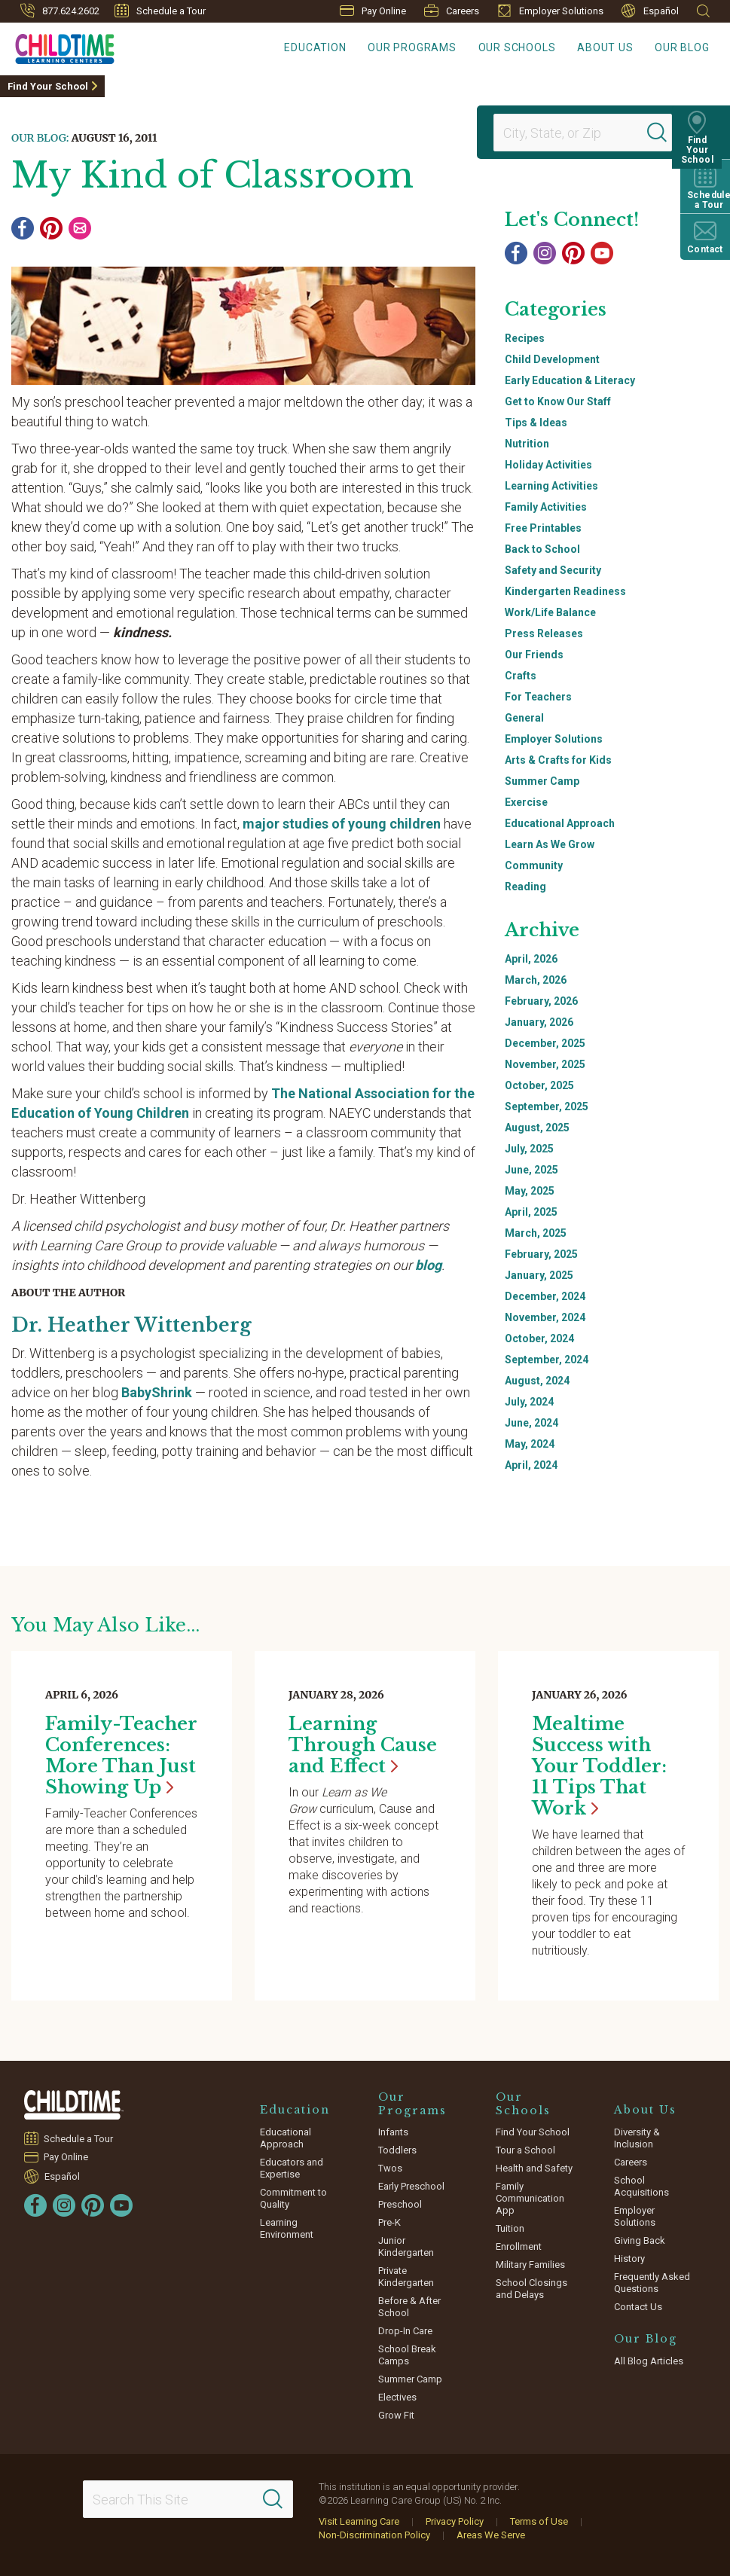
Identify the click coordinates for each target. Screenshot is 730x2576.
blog (428, 1265)
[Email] (80, 228)
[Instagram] (544, 253)
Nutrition (527, 444)
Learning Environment (286, 2228)
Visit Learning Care (359, 2521)
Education (345, 49)
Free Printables (543, 528)
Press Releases (544, 633)
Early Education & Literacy (570, 380)
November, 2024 (545, 1317)
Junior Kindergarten (406, 2246)
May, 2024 (529, 1444)
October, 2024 (539, 1338)
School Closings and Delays (531, 2288)
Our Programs (435, 49)
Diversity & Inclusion (637, 2138)
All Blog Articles (648, 2361)
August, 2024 (537, 1381)
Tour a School (525, 2150)
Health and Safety (534, 2168)
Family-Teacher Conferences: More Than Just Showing (121, 1755)
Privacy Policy (455, 2521)
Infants (393, 2132)
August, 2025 (537, 1128)
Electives (397, 2397)
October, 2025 (539, 1085)
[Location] (576, 132)
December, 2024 (545, 1296)
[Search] (665, 132)
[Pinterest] (51, 228)
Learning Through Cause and (363, 1745)
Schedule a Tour (160, 10)
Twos (390, 2168)
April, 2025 (531, 1212)
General (524, 718)
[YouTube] (602, 253)
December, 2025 (545, 1043)
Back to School (542, 549)
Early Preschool (411, 2186)
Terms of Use (539, 2521)
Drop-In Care (405, 2330)
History (629, 2258)
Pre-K (389, 2222)
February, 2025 (541, 1254)
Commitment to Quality (293, 2198)
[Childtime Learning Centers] (57, 46)
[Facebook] (22, 228)
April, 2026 (531, 959)
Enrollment (519, 2246)
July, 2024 (529, 1402)
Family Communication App (530, 2198)
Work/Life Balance (550, 612)
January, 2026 (539, 1022)
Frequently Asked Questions (652, 2282)
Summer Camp (542, 781)
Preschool (400, 2204)
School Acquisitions (641, 2186)
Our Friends (534, 655)
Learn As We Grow (549, 844)
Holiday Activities (548, 465)
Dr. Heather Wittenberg (133, 1325)
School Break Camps (407, 2355)
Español (650, 11)
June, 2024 (531, 1423)
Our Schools (533, 49)
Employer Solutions (550, 11)
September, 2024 (546, 1360)
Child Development (552, 359)
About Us (615, 49)
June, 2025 (531, 1170)
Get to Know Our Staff (558, 401)
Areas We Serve (491, 2535)
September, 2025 (546, 1106)
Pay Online (373, 11)
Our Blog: (40, 138)
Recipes (525, 338)
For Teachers (538, 697)
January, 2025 (539, 1275)
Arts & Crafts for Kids (558, 760)
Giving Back (639, 2240)
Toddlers (397, 2150)
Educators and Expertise (291, 2168)
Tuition (510, 2228)
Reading (525, 887)
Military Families (530, 2264)
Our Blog (685, 49)
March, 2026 (536, 980)
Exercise (526, 802)
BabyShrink (156, 1392)
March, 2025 (536, 1233)
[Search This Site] (188, 2499)
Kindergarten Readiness (565, 591)
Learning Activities (551, 486)
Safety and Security (553, 570)
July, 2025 (529, 1149)
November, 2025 (545, 1064)
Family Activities (546, 507)
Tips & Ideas (536, 423)
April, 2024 (531, 1465)
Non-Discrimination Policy (374, 2535)
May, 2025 (529, 1191)
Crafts (520, 676)
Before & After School (409, 2306)
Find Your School (48, 86)
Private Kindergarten (406, 2276)
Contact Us (638, 2306)
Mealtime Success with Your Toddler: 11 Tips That (599, 1766)
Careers (451, 11)
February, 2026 (541, 1001)
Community (534, 865)
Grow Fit (396, 2415)
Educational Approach (560, 823)
